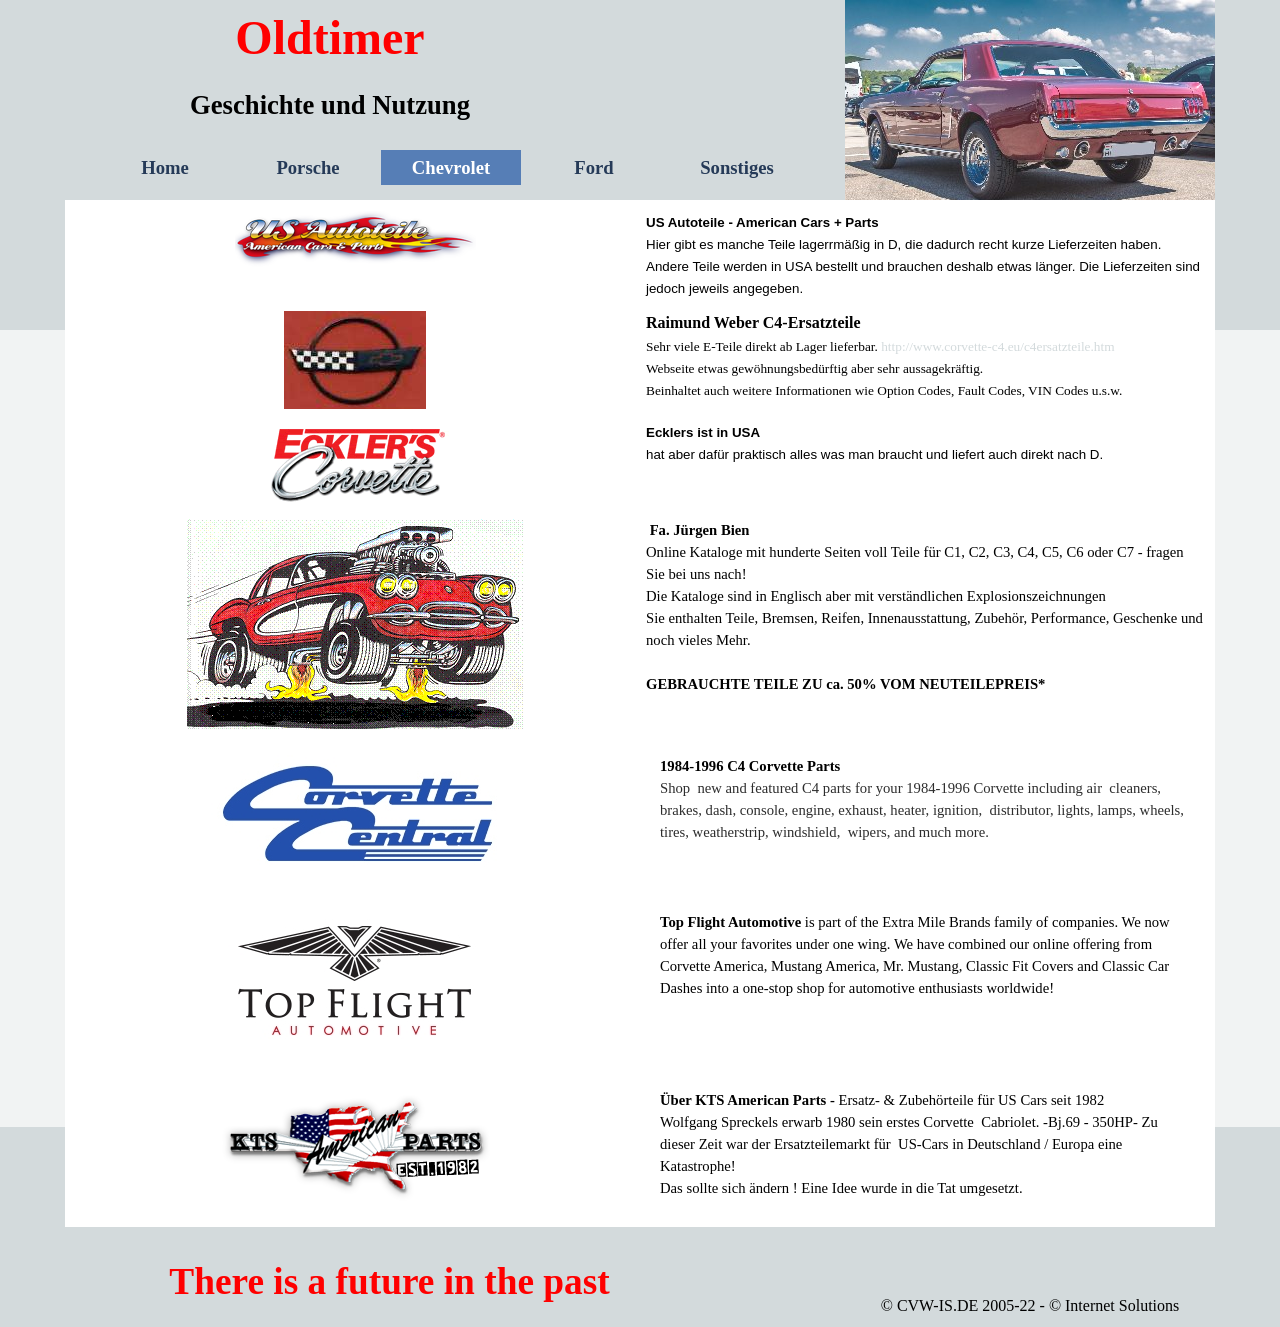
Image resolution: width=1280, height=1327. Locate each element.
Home (165, 167)
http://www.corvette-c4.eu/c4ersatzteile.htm (997, 346)
